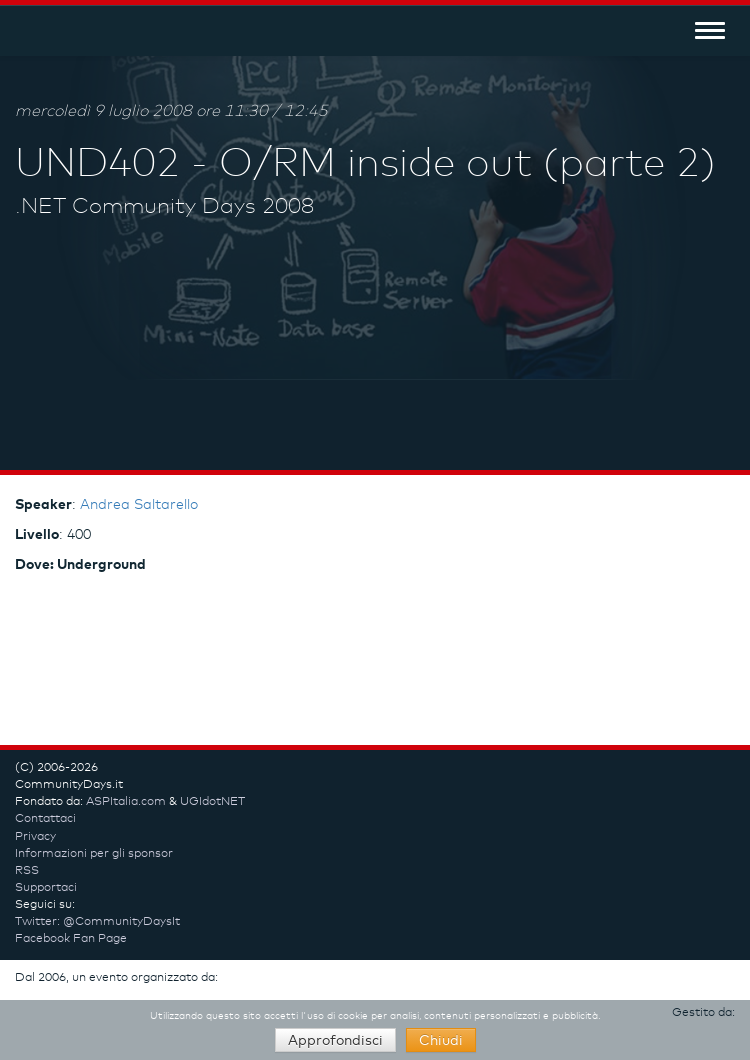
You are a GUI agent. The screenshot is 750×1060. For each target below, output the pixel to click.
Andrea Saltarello (139, 505)
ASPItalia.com (126, 802)
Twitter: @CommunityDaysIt (97, 922)
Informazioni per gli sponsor (94, 854)
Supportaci (46, 888)
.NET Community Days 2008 (164, 207)
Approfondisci (335, 1041)
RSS (27, 871)
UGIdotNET (212, 802)
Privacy (35, 837)
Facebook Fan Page (71, 939)
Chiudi (441, 1041)
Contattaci (45, 819)
